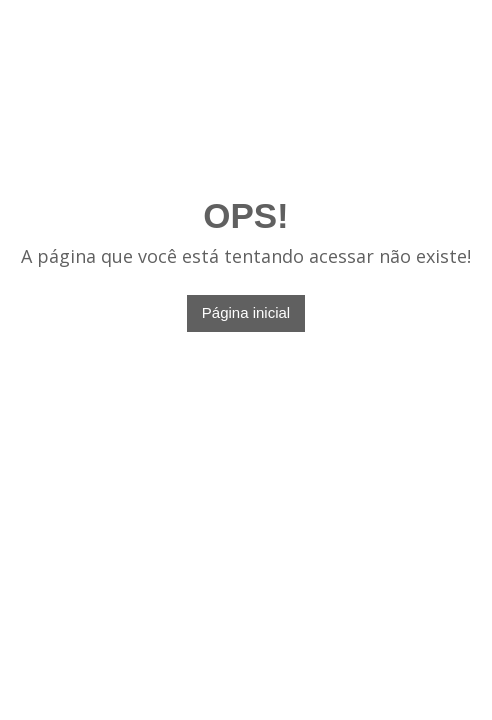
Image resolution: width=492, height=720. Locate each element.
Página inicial (246, 312)
